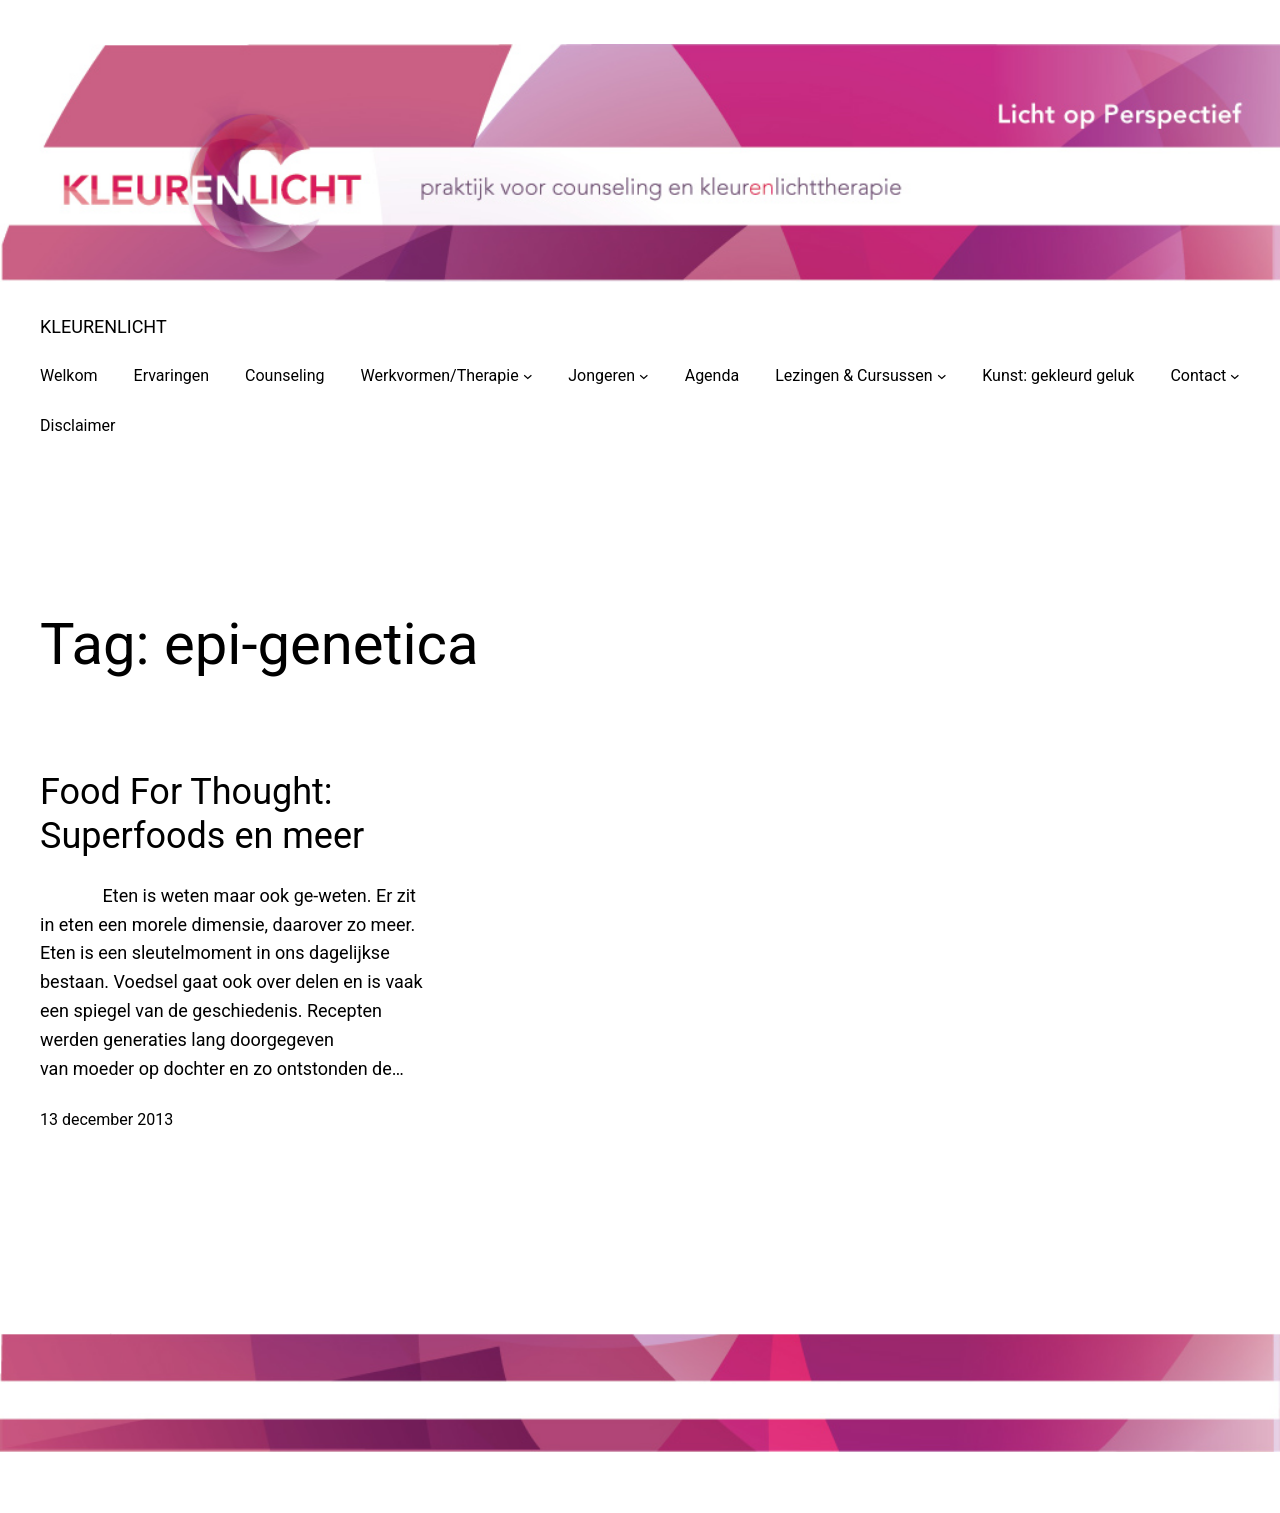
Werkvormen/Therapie (440, 375)
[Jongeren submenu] (644, 376)
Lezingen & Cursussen (854, 375)
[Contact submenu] (1235, 376)
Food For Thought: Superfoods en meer (202, 813)
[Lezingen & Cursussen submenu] (942, 376)
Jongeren (601, 375)
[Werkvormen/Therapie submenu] (528, 376)
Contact (1198, 375)
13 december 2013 (106, 1119)
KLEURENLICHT (103, 326)
